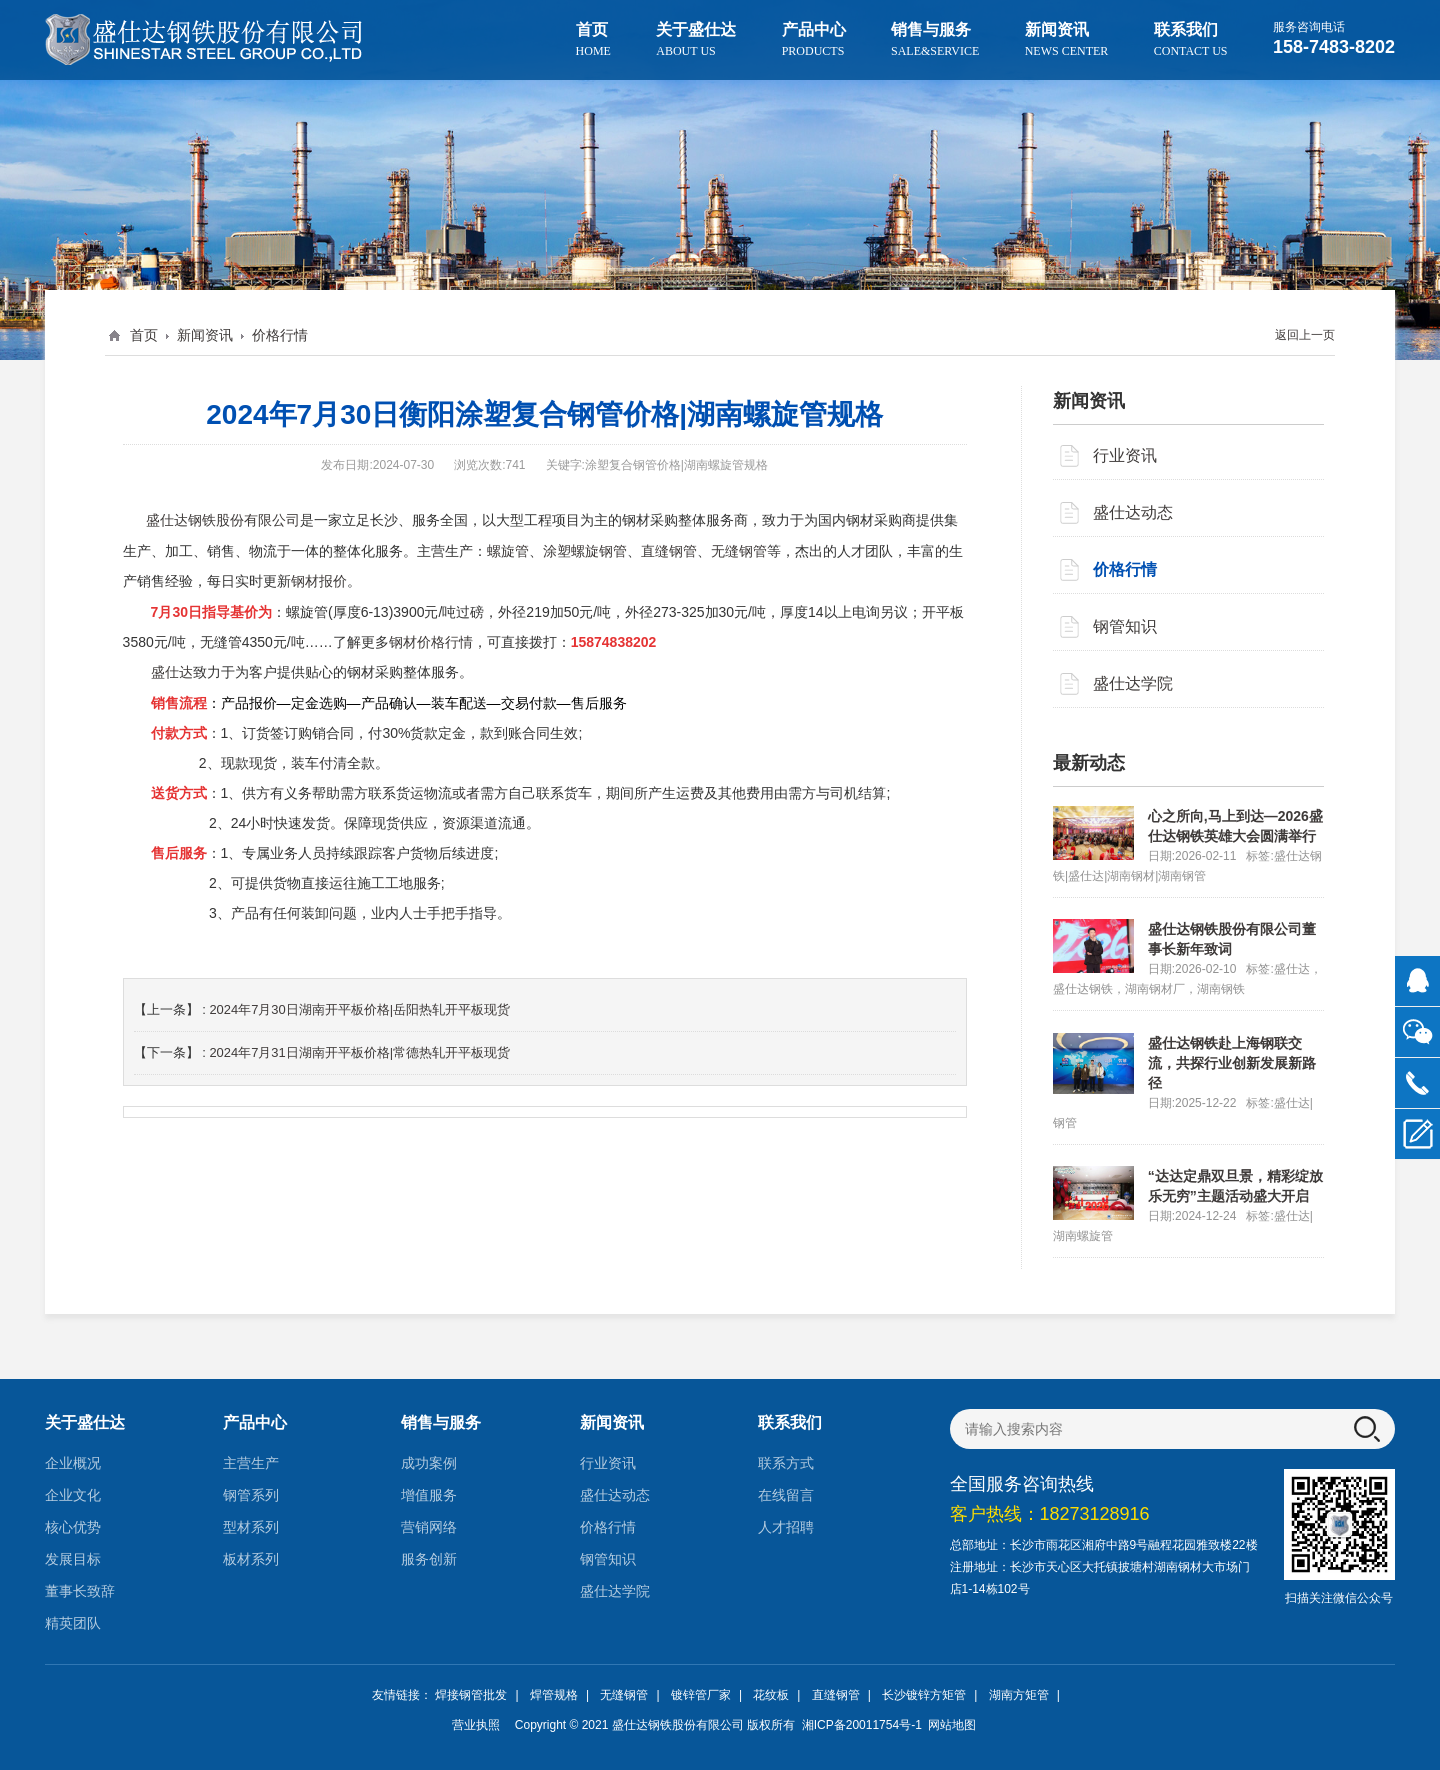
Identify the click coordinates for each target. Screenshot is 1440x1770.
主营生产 (251, 1463)
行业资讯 (1125, 455)
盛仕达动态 (1133, 512)
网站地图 (952, 1725)
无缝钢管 (624, 1695)
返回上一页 (1305, 335)
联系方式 (786, 1463)
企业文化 (73, 1495)
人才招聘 (786, 1527)
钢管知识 (1125, 626)
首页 (593, 39)
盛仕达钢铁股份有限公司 (678, 1725)
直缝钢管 (836, 1695)
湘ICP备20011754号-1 (859, 1725)
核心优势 (73, 1527)
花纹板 (771, 1695)
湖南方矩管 (1019, 1695)
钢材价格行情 (431, 640)
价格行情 (280, 335)
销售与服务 (935, 39)
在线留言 (786, 1495)
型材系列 (251, 1527)
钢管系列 (251, 1495)
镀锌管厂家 (701, 1695)
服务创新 (429, 1559)
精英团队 (73, 1623)
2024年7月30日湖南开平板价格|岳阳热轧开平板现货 (359, 1006)
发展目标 (73, 1559)
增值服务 (429, 1495)
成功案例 (429, 1463)
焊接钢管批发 (471, 1695)
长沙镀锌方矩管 (924, 1695)
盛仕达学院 (1133, 683)
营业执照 (476, 1725)
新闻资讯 (1067, 39)
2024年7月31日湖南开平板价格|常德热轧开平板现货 (359, 1049)
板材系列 (251, 1559)
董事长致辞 (80, 1591)
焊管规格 (554, 1695)
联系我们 (1191, 39)
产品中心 (814, 39)
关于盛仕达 (696, 39)
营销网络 (429, 1527)
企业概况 (73, 1463)
